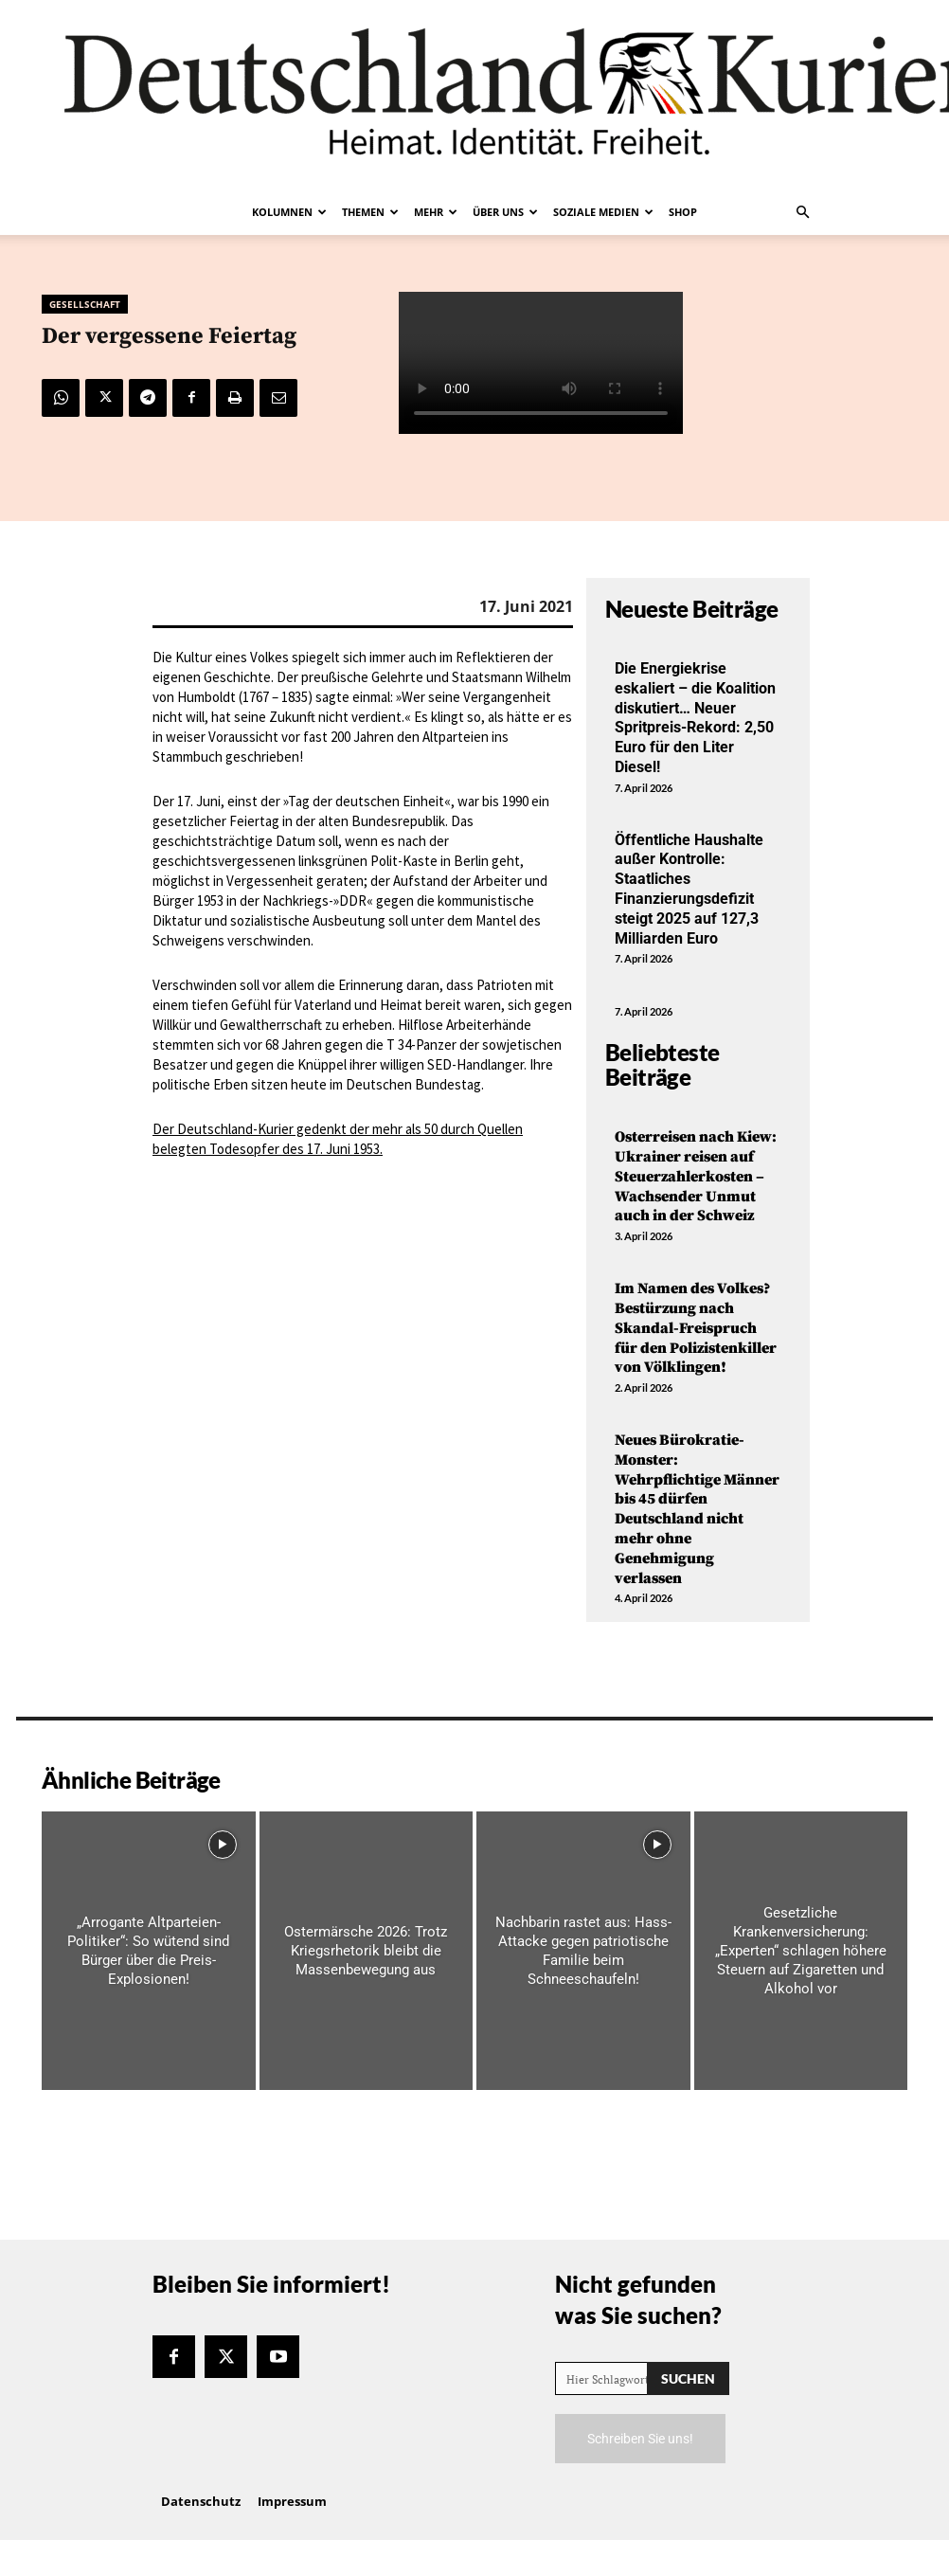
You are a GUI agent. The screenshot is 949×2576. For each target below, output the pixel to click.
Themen (370, 212)
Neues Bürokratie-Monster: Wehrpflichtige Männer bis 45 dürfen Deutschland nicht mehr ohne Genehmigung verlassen (697, 1509)
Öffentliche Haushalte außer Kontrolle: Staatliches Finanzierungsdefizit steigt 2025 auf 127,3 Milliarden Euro (689, 889)
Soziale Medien (603, 212)
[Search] (688, 2378)
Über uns (505, 212)
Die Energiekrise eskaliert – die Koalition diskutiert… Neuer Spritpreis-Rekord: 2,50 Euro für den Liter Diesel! (695, 717)
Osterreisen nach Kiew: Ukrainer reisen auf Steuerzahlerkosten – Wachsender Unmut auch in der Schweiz (696, 1176)
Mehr (435, 212)
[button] (802, 212)
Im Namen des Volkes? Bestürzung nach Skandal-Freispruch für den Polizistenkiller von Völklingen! (696, 1328)
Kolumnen (289, 212)
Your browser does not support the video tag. (541, 363)
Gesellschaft (85, 304)
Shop (683, 212)
